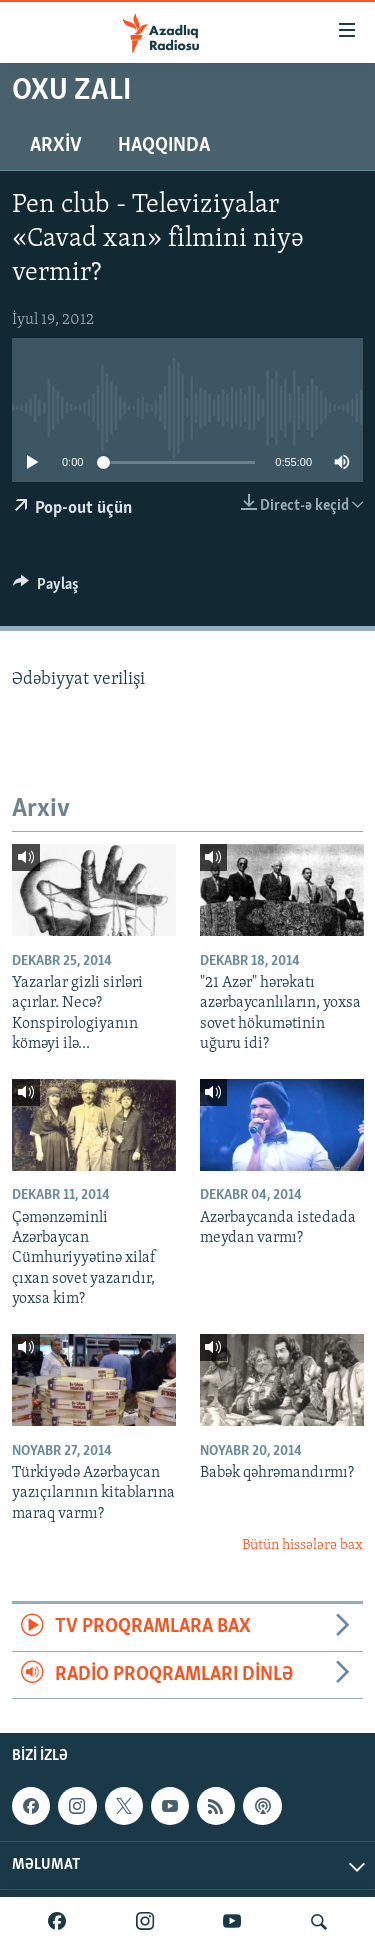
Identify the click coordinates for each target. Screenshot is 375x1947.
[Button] (46, 589)
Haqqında (164, 146)
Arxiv (56, 146)
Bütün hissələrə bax (302, 1545)
